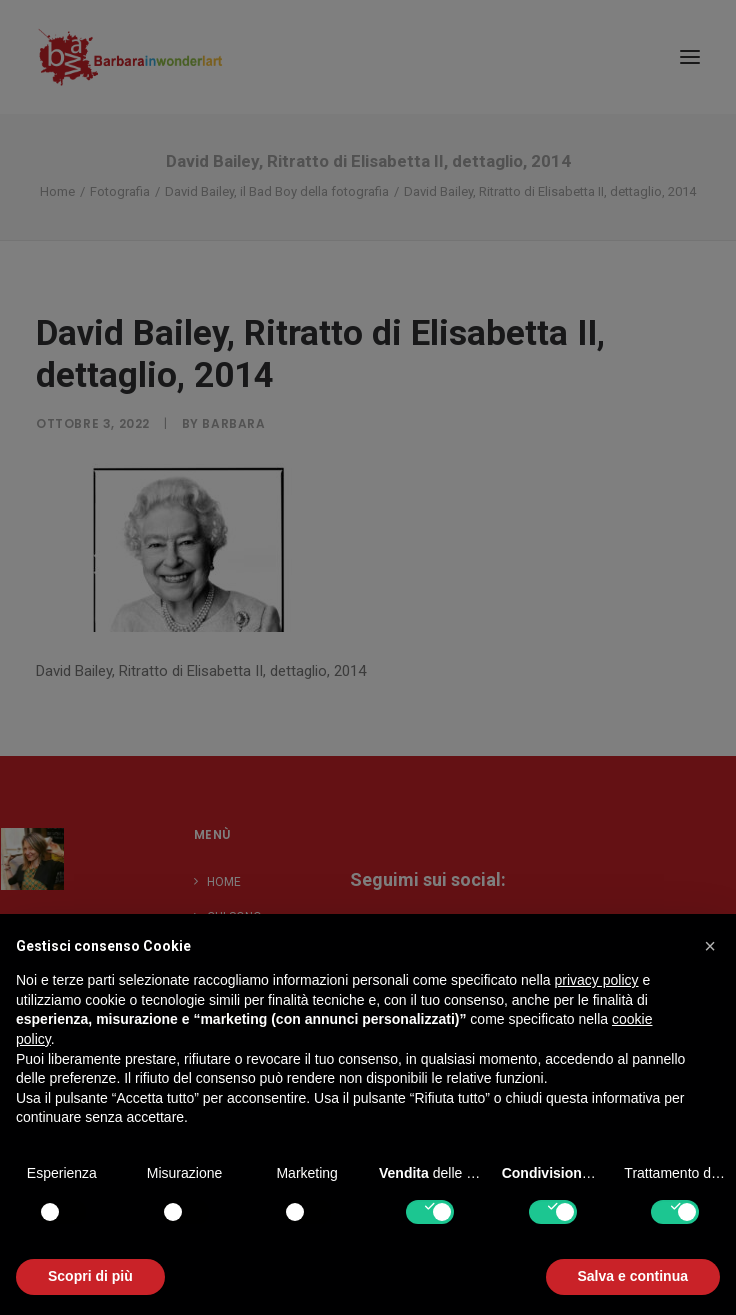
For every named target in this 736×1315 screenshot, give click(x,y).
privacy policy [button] (597, 980)
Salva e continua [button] (633, 1276)
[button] (710, 946)
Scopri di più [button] (90, 1276)
